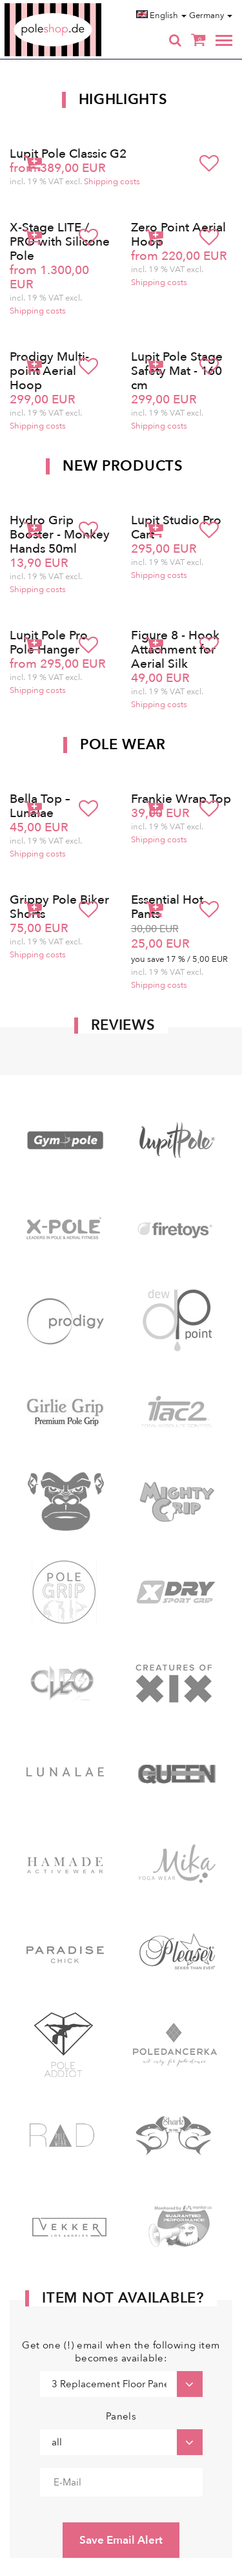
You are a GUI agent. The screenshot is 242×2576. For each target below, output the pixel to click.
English (161, 15)
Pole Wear (123, 744)
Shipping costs (112, 181)
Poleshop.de (83, 7)
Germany (210, 15)
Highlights (123, 99)
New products (123, 466)
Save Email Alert (121, 2540)
